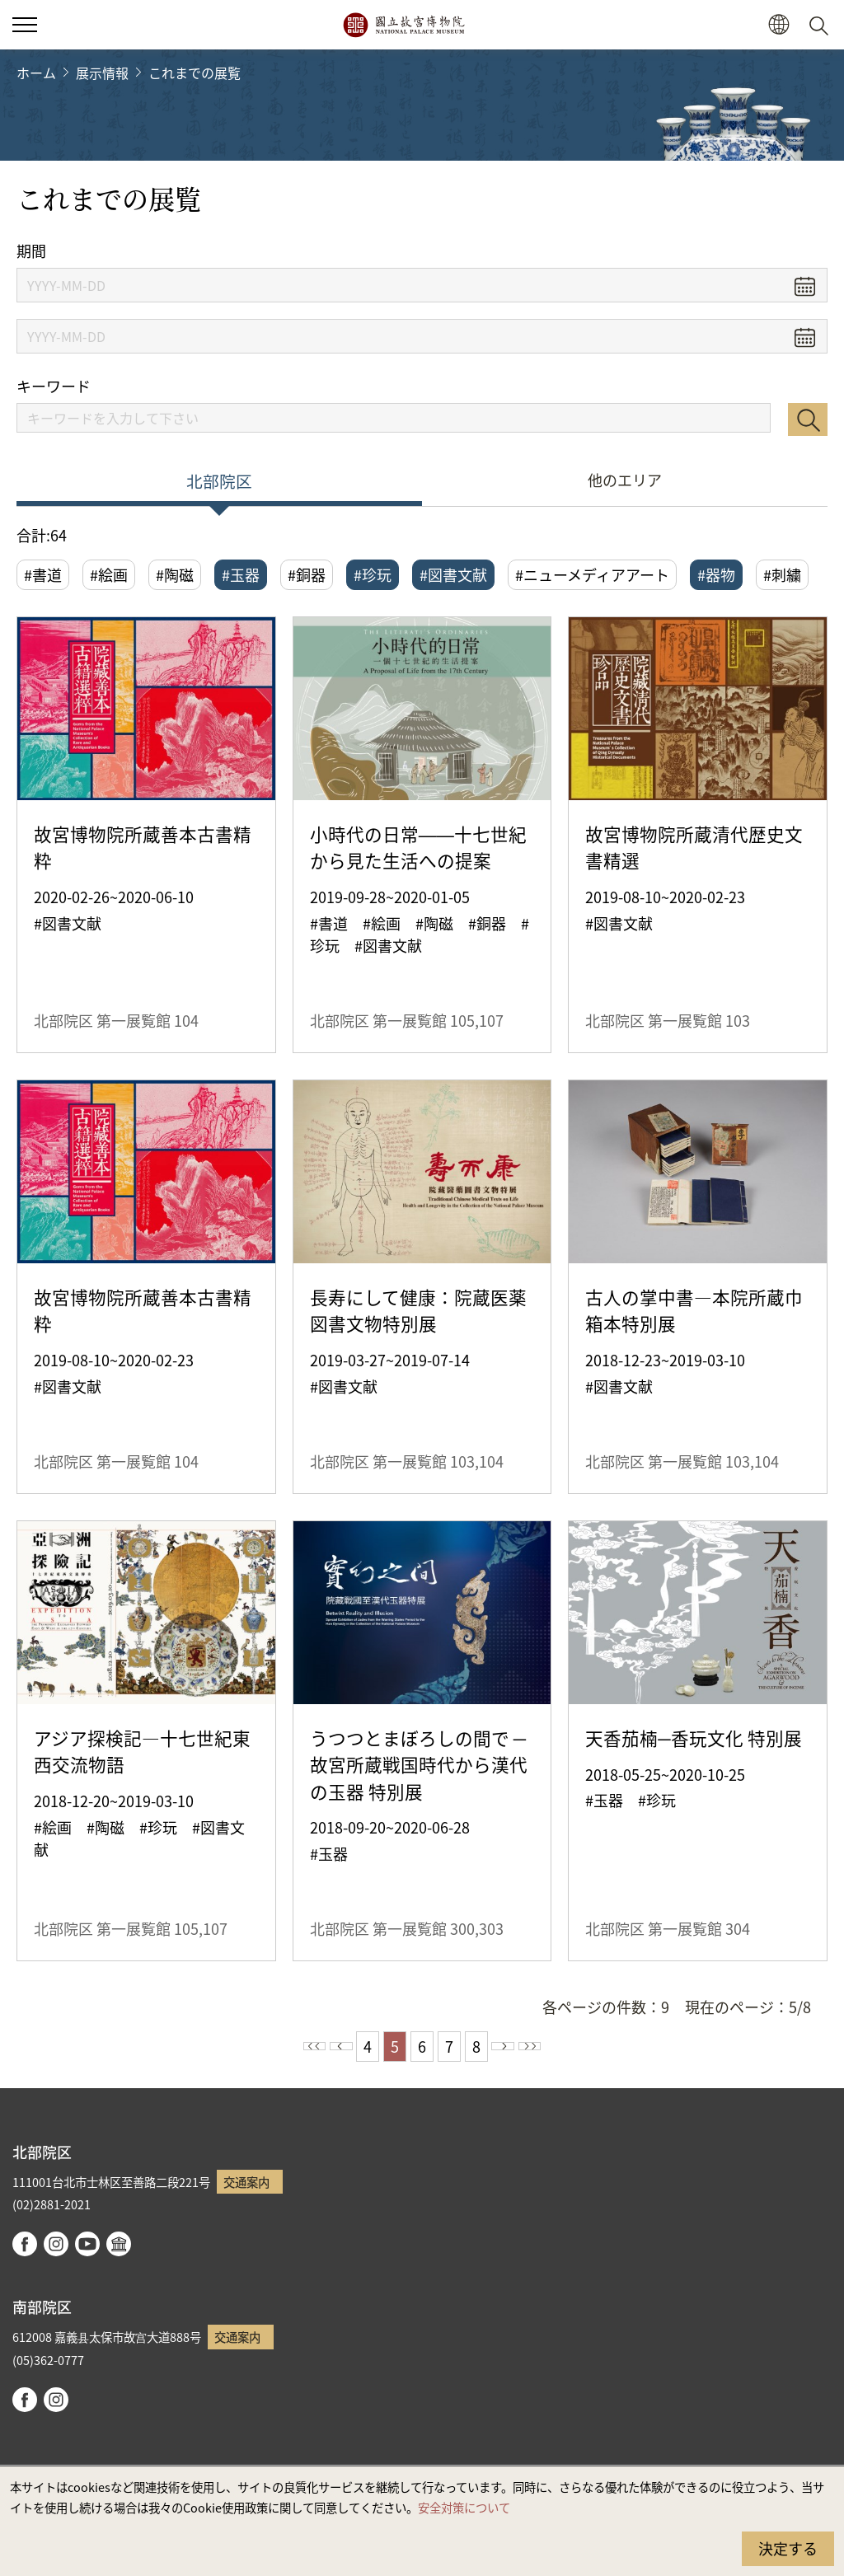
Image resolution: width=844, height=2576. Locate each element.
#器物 (716, 574)
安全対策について (464, 2507)
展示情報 (102, 72)
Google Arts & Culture (118, 2244)
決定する (788, 2548)
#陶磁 (175, 574)
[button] (778, 25)
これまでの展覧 (194, 72)
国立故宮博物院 (403, 24)
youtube (87, 2244)
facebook (24, 2244)
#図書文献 (453, 574)
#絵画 (109, 574)
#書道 (43, 574)
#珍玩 (373, 574)
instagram (56, 2244)
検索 (808, 419)
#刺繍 (782, 574)
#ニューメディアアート (592, 574)
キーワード (53, 386)
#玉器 (241, 574)
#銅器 (307, 574)
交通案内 (246, 2181)
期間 (31, 251)
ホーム (36, 72)
